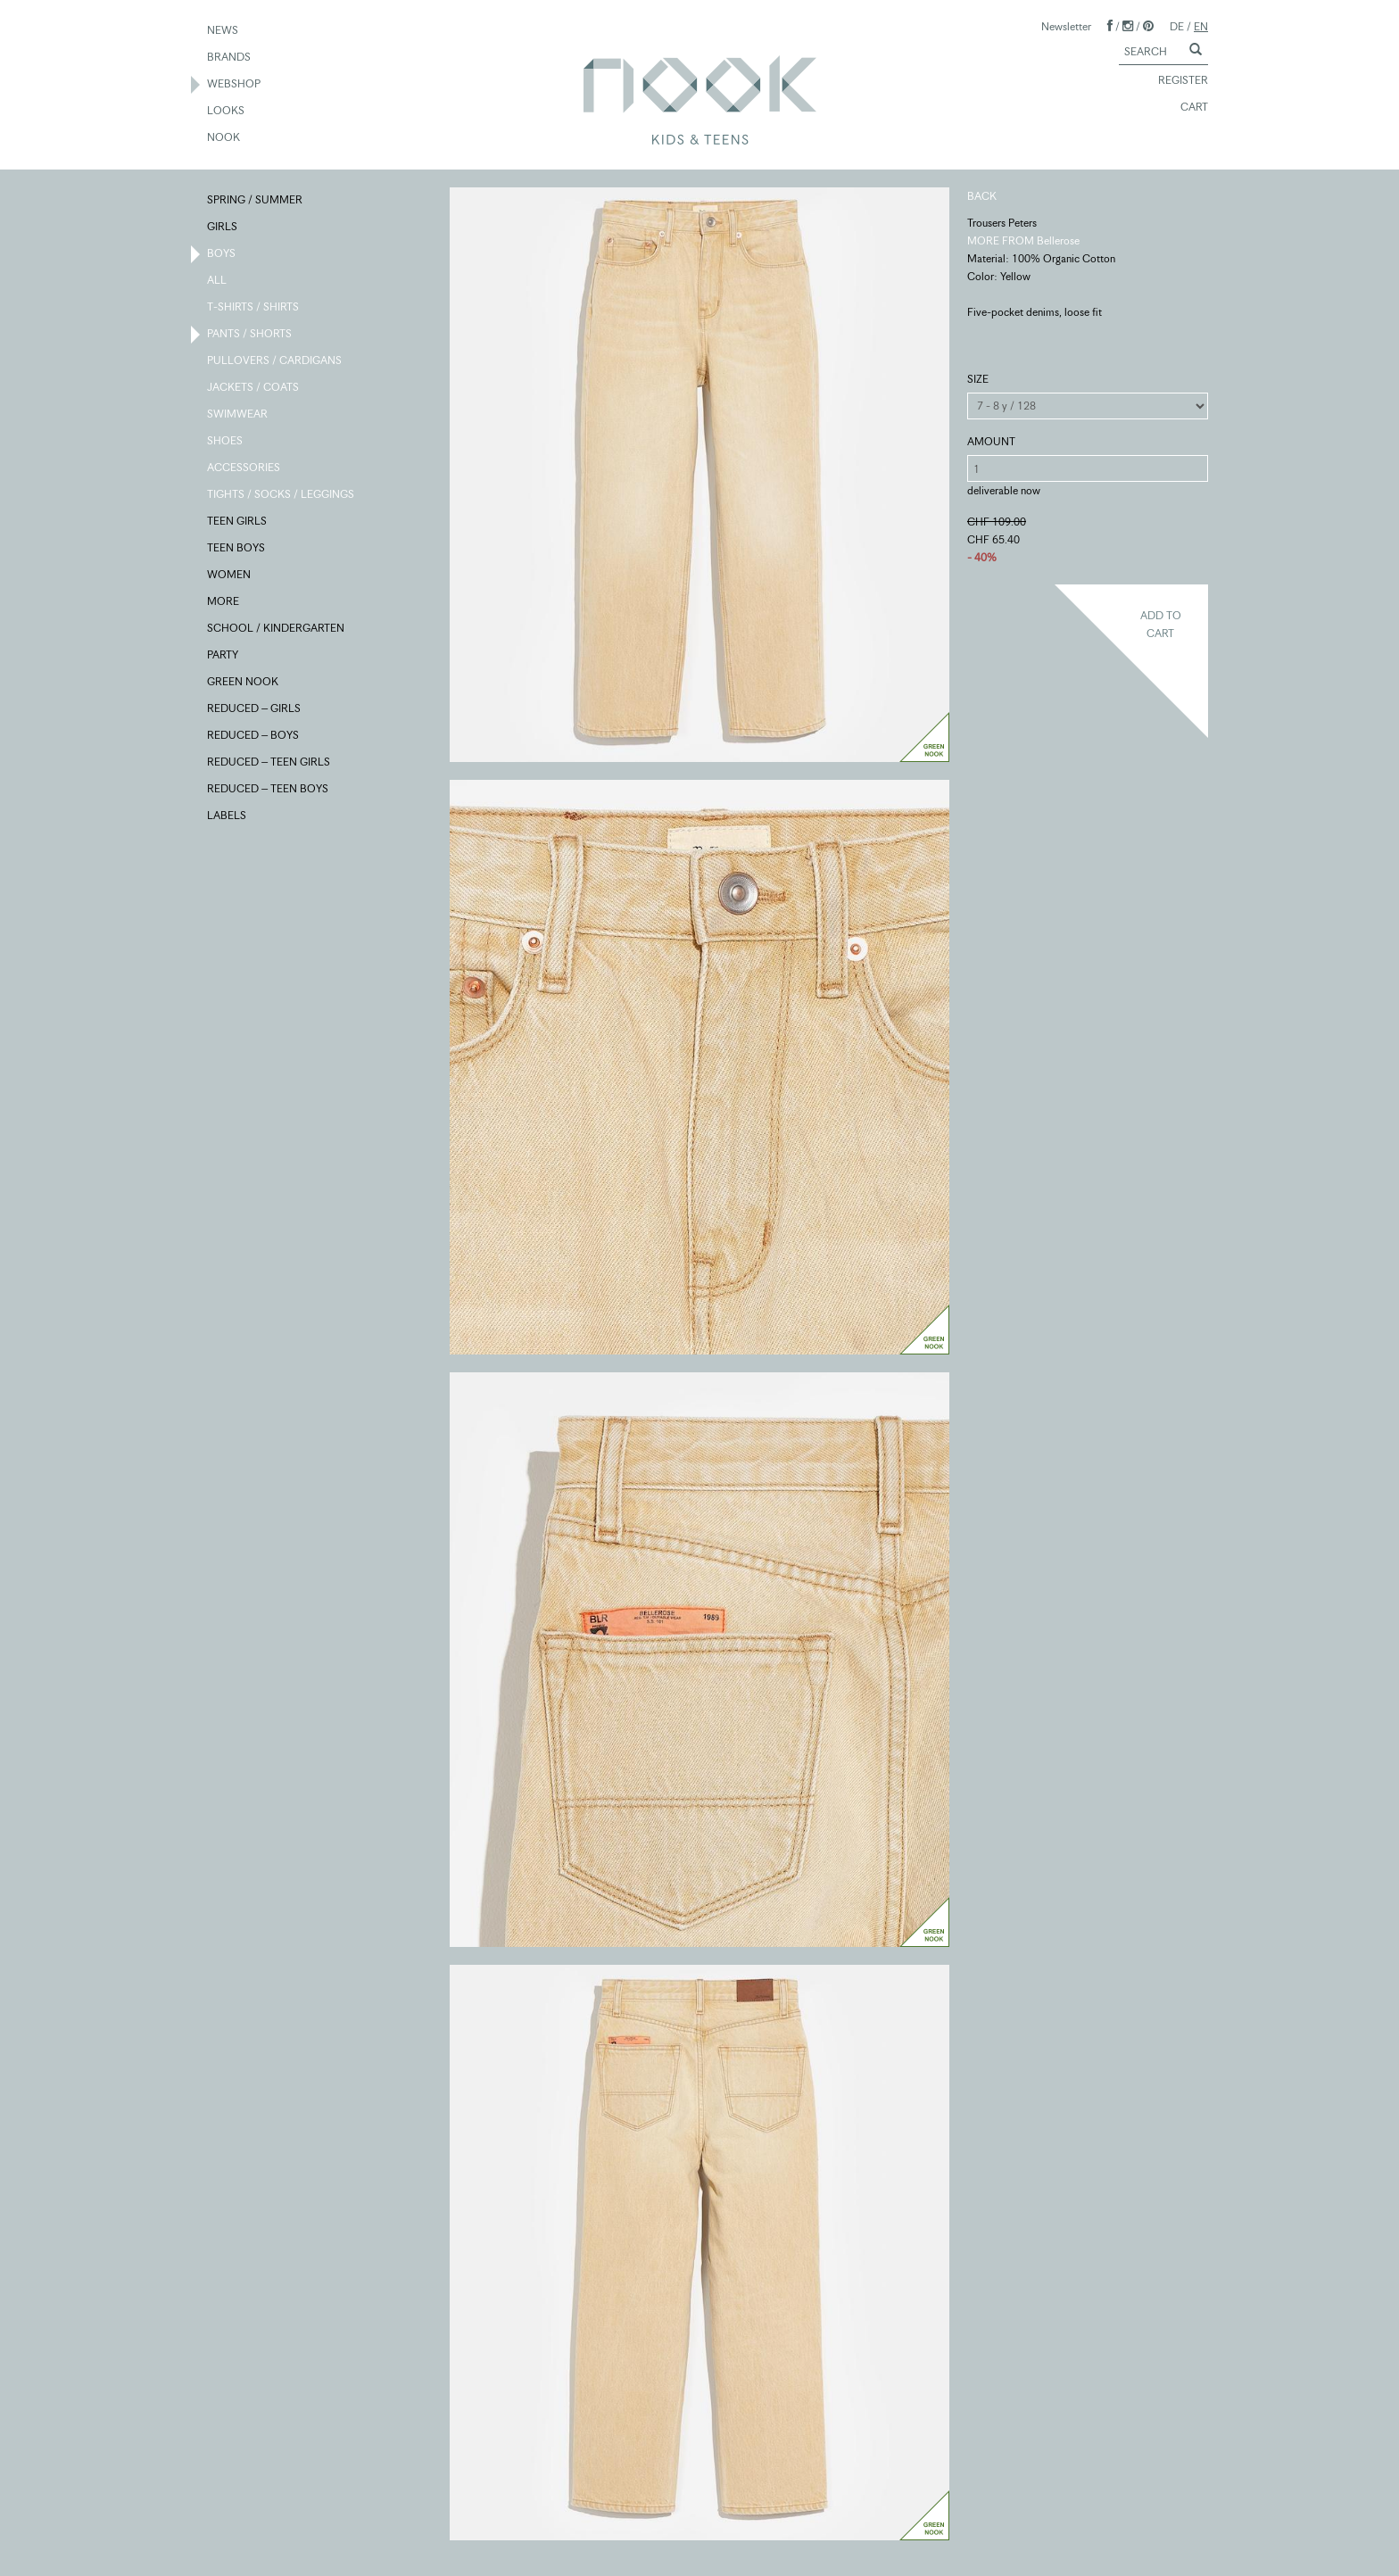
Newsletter (1066, 26)
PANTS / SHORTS (250, 335)
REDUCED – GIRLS (255, 709)
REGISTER (1175, 81)
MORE (224, 602)
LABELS (227, 816)
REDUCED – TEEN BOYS (268, 790)
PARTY (223, 656)
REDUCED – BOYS (254, 736)
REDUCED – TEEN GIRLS (269, 763)
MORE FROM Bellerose (1023, 240)
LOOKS (226, 111)
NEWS (223, 31)
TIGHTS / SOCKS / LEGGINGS (281, 495)
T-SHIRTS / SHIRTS (254, 308)
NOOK (224, 138)
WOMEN (230, 575)
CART (1186, 108)
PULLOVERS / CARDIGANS (275, 361)
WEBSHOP (235, 85)
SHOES (226, 442)
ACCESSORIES (244, 468)
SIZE (978, 378)
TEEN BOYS (237, 549)
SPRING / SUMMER (255, 201)
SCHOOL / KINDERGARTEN (276, 629)
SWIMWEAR (238, 415)
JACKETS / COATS (254, 388)
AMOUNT (991, 441)
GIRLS (223, 227)
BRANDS (230, 58)
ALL (218, 281)
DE (1177, 26)
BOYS (222, 254)
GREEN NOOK (243, 683)
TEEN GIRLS (238, 522)
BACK (982, 196)
